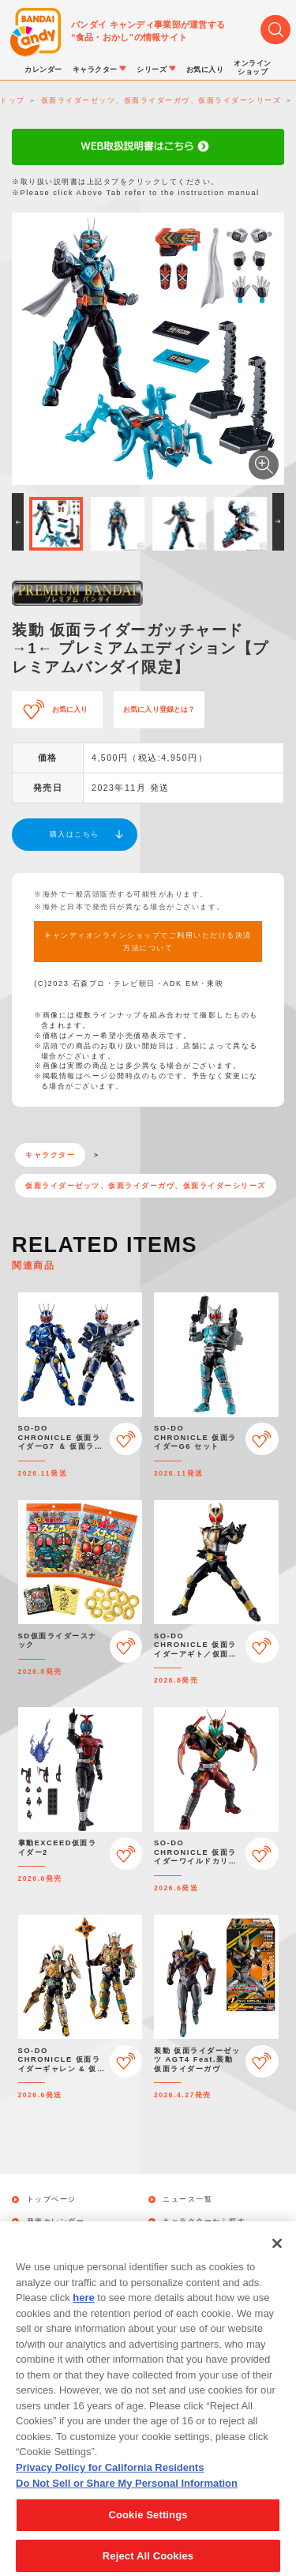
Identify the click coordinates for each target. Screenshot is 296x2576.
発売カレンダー (56, 2221)
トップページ (52, 2199)
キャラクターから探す (204, 2221)
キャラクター (50, 1155)
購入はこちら (74, 834)
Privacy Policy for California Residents (110, 2482)
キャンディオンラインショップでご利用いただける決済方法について (148, 941)
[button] (18, 522)
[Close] (277, 2257)
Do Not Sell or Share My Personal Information (127, 2497)
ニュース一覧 (187, 2199)
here (83, 2312)
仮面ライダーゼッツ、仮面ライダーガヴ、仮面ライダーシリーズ (145, 1186)
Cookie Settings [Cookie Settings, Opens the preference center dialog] (147, 2529)
